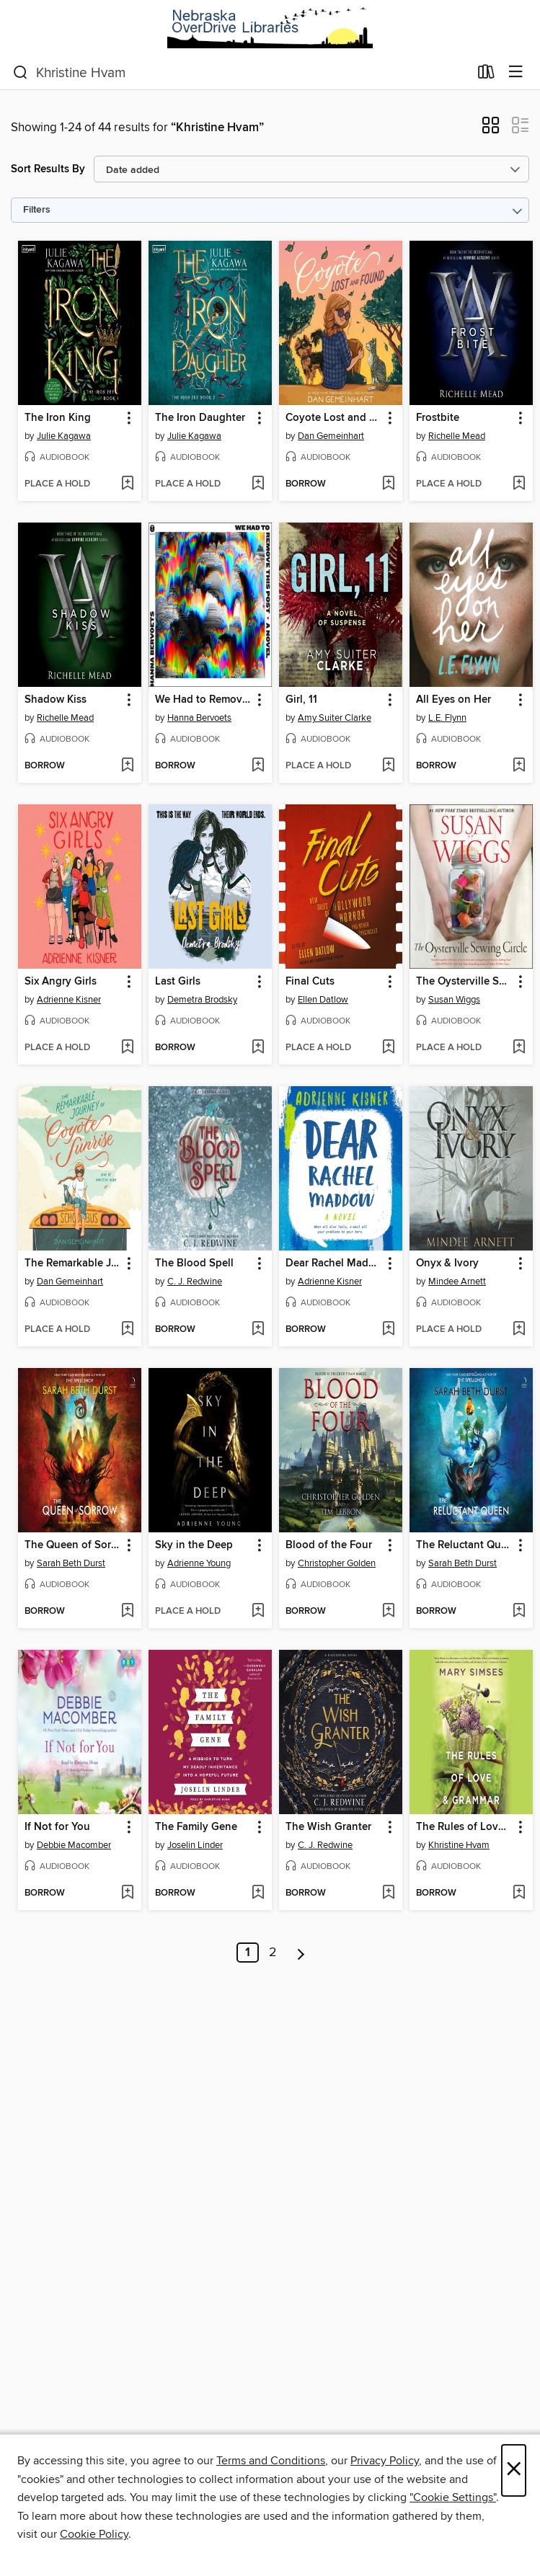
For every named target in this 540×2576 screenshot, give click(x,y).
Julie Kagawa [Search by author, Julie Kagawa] (64, 436)
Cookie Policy (94, 2534)
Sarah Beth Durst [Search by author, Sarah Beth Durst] (71, 1563)
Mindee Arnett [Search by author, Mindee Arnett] (457, 1281)
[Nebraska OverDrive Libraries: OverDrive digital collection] (270, 27)
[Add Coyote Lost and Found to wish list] (388, 484)
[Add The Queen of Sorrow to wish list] (127, 1611)
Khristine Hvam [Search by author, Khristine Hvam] (459, 1845)
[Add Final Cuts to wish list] (388, 1048)
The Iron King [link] (58, 418)
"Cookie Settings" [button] (453, 2497)
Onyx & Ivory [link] (447, 1263)
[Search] (20, 72)
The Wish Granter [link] (328, 1827)
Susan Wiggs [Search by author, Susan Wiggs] (454, 999)
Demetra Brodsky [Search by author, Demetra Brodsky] (202, 999)
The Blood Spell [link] (194, 1263)
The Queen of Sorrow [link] (73, 1545)
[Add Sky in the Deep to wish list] (258, 1611)
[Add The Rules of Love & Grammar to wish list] (519, 1893)
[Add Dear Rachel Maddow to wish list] (388, 1329)
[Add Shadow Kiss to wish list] (127, 766)
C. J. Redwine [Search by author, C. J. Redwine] (194, 1281)
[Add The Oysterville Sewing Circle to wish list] (519, 1048)
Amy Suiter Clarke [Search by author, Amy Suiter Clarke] (334, 718)
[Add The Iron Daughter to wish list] (258, 484)
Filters (36, 210)
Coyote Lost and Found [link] (334, 418)
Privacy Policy (384, 2460)
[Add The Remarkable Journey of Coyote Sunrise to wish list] (127, 1329)
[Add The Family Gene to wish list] (258, 1893)
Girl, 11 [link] (301, 699)
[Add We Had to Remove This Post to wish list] (258, 766)
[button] (491, 130)
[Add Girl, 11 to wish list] (388, 766)
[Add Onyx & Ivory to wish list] (519, 1329)
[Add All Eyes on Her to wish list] (519, 766)
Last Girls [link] (177, 981)
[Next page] (301, 1952)
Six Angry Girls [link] (61, 981)
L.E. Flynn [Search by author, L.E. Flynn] (447, 718)
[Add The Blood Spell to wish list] (258, 1329)
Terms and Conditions (270, 2460)
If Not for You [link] (57, 1827)
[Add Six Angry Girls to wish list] (127, 1048)
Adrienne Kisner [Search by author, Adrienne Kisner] (69, 999)
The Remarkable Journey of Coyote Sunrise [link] (73, 1263)
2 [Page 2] (273, 1952)
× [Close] (514, 2470)
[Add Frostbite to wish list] (519, 484)
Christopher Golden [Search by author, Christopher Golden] (337, 1563)
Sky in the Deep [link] (194, 1545)
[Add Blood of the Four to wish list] (388, 1611)
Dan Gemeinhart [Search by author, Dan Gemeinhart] (331, 436)
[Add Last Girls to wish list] (258, 1048)
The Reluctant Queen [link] (464, 1545)
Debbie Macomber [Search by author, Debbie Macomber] (74, 1845)
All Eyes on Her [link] (453, 699)
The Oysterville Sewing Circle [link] (464, 981)
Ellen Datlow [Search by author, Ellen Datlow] (323, 999)
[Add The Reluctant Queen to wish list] (519, 1611)
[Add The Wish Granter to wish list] (388, 1893)
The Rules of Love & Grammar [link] (464, 1827)
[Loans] (486, 75)
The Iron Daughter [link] (200, 418)
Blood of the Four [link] (329, 1545)
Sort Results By (48, 169)
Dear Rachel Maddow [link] (334, 1263)
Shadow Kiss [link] (56, 699)
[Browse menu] (516, 72)
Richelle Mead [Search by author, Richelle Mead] (456, 436)
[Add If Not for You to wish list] (127, 1893)
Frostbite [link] (437, 418)
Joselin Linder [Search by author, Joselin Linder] (195, 1845)
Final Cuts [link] (310, 981)
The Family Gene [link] (196, 1827)
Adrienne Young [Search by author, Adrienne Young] (199, 1563)
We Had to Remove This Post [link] (203, 699)
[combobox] (240, 72)
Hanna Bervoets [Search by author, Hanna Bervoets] (199, 718)
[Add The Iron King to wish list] (127, 484)
